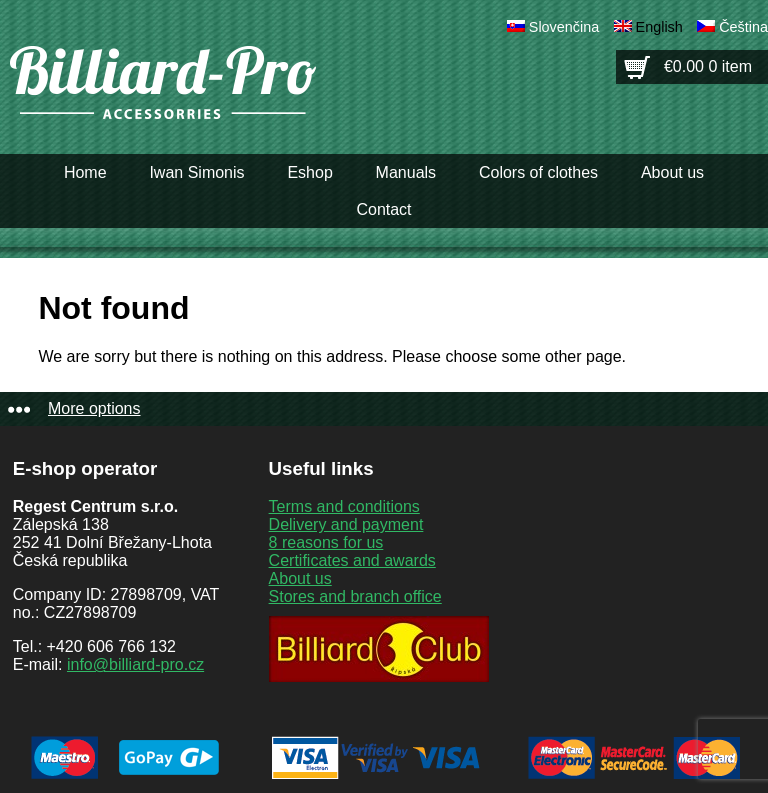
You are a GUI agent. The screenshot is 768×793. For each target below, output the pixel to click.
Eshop (309, 172)
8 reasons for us (326, 542)
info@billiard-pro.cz (135, 664)
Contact (383, 209)
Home (85, 172)
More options (94, 408)
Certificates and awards (352, 560)
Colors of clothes (538, 172)
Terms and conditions (344, 506)
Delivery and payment (346, 524)
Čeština (743, 27)
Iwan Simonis (196, 172)
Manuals (406, 172)
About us (672, 172)
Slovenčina (564, 27)
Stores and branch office (355, 596)
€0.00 (708, 66)
